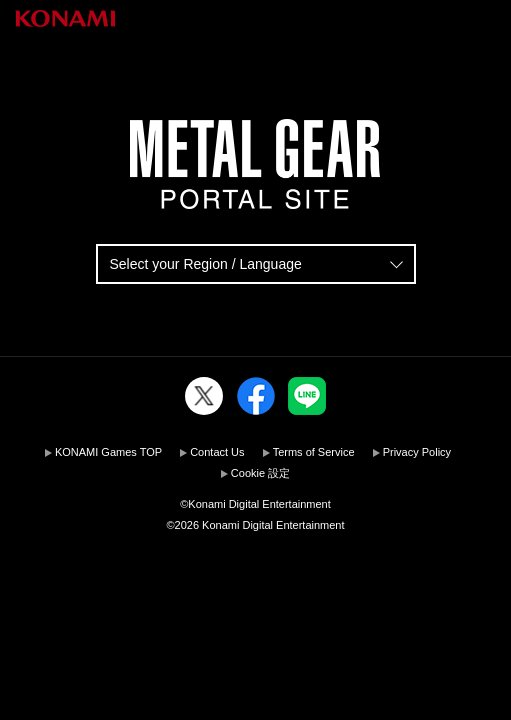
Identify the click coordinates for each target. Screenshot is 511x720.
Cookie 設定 (260, 473)
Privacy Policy (417, 452)
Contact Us (217, 452)
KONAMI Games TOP (108, 452)
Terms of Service (314, 452)
